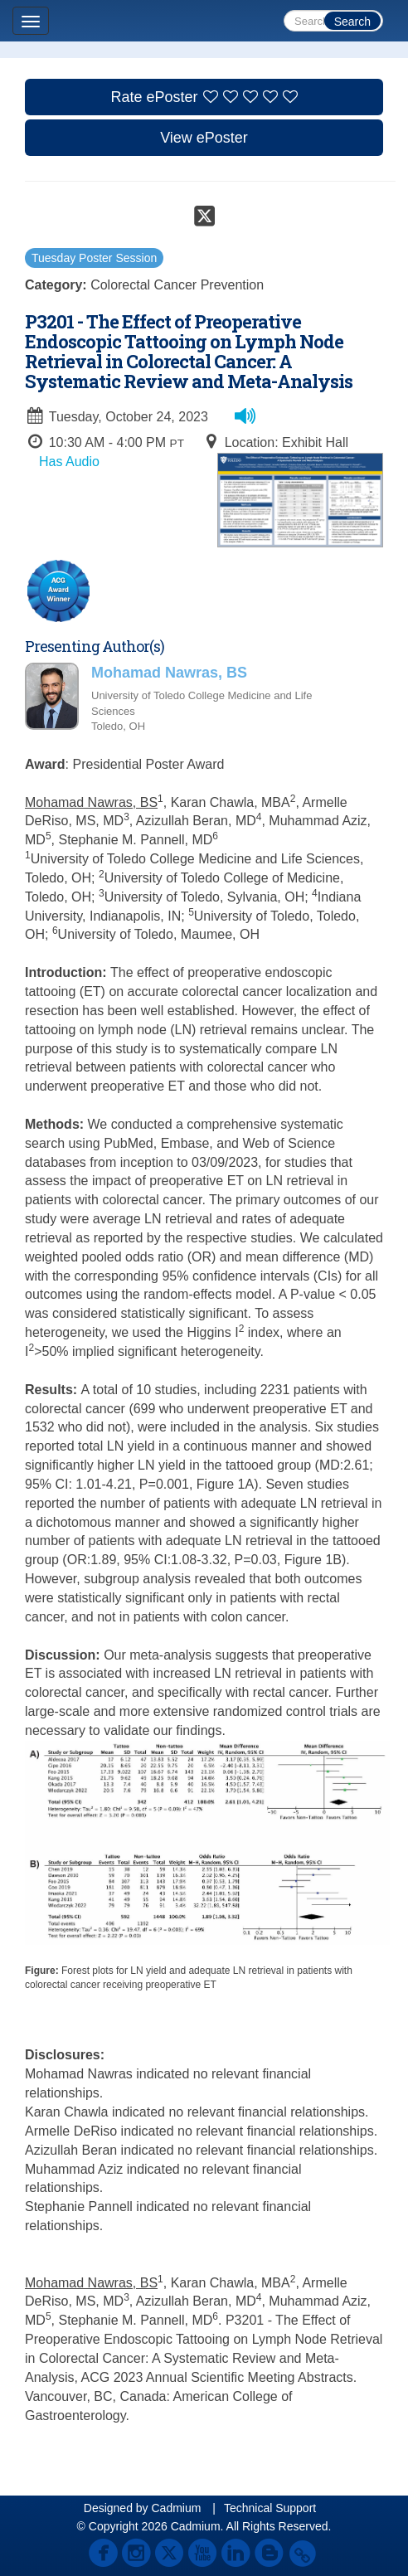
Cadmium (176, 2508)
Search (352, 21)
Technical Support (270, 2508)
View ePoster (204, 137)
